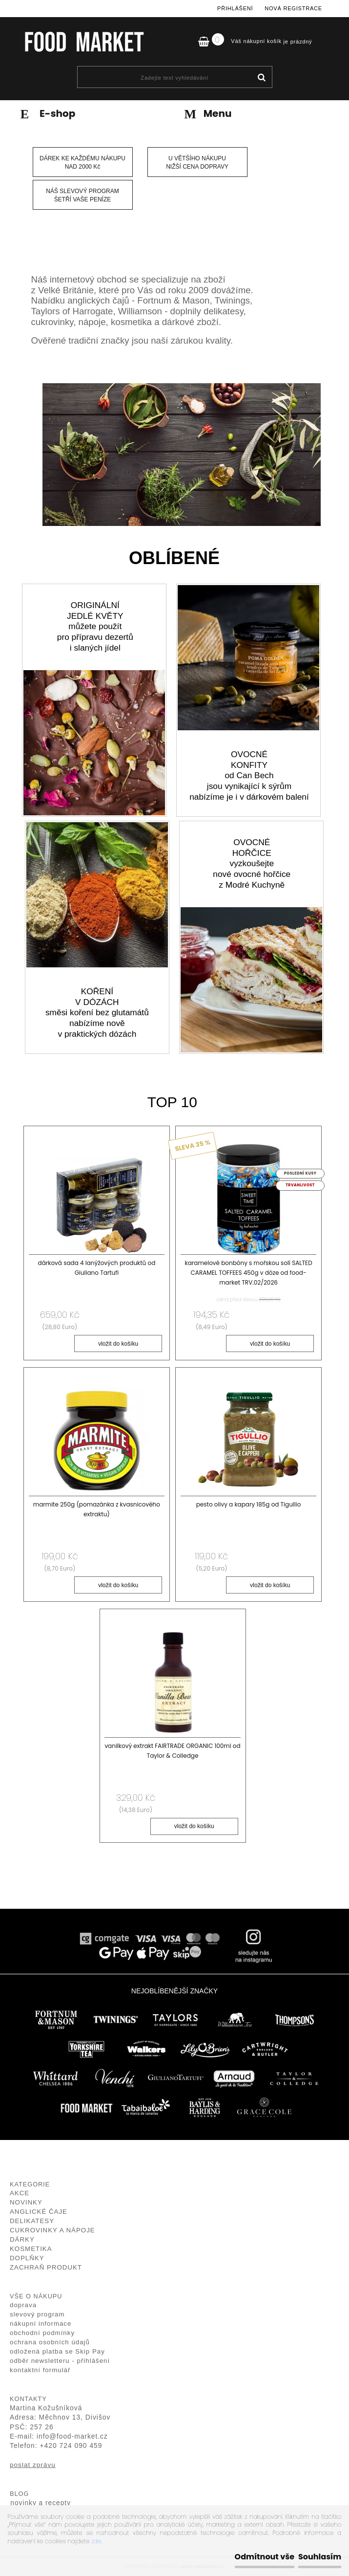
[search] (261, 77)
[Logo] (84, 41)
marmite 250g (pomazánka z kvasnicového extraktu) (96, 1510)
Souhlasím (319, 2556)
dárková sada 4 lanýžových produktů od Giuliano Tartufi (97, 1268)
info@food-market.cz (72, 2437)
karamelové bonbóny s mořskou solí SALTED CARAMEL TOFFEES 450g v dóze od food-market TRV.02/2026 (248, 1273)
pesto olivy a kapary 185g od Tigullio (248, 1505)
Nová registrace (293, 8)
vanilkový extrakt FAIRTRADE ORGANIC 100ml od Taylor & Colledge (172, 1751)
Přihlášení (235, 8)
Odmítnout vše (264, 2556)
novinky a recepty (40, 2503)
